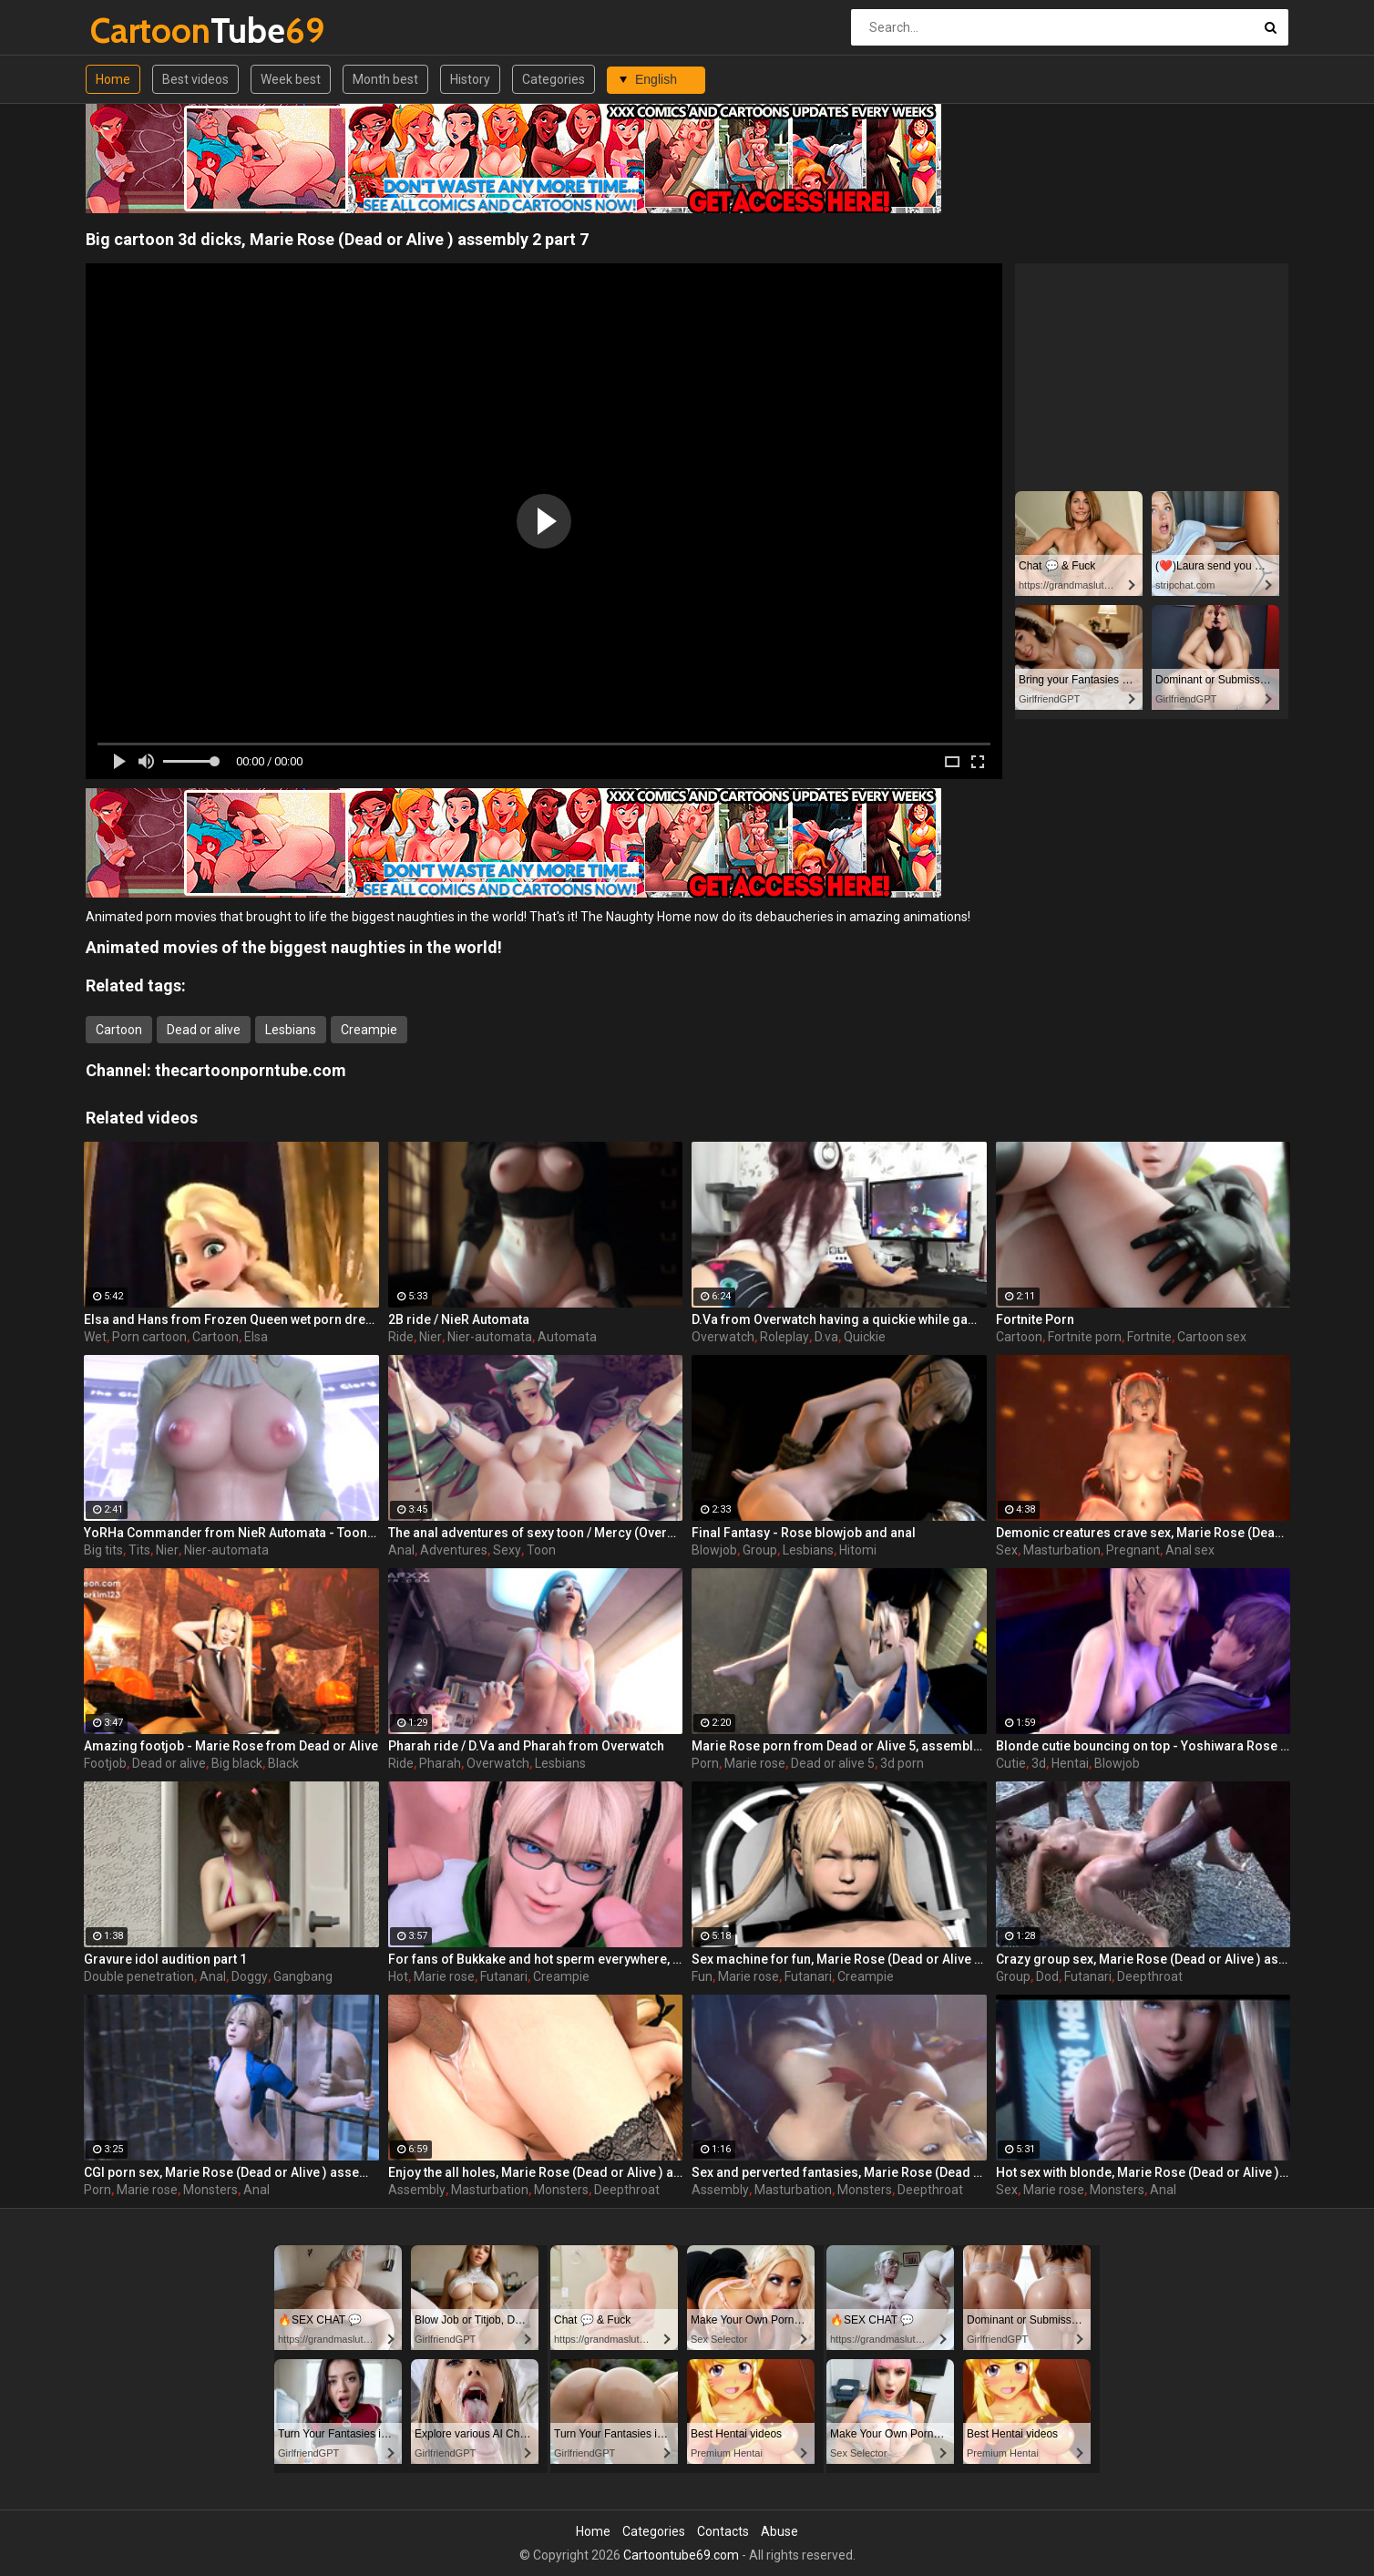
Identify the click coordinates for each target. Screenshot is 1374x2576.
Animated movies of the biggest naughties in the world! (294, 947)
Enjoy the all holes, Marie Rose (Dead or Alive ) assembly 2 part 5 (535, 2172)
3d (1038, 1763)
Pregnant (1133, 1550)
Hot (398, 1976)
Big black (236, 1763)
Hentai (1070, 1763)
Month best (385, 79)
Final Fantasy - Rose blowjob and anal (804, 1532)
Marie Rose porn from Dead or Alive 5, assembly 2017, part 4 (839, 1746)
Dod (1047, 1976)
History (470, 79)
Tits (139, 1550)
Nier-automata (489, 1336)
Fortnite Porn (1035, 1319)
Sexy (507, 1550)
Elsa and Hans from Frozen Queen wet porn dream (231, 1319)
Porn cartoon (149, 1336)
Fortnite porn (1085, 1336)
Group (760, 1550)
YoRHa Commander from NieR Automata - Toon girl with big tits (231, 1532)
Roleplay (784, 1336)
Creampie (369, 1029)
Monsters (210, 2189)
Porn (705, 1763)
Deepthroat (1150, 1976)
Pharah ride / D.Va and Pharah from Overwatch (526, 1746)
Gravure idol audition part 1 (165, 1959)
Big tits (103, 1550)
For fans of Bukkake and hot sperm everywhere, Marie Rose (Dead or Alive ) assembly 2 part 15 (535, 1959)
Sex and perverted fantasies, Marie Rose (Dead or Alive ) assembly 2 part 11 (839, 2172)
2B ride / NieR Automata (458, 1319)
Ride (401, 1336)
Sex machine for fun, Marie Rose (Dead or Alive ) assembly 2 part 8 (839, 1959)
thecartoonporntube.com (250, 1070)
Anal (401, 1550)
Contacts (723, 2531)
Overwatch (723, 1336)
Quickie (865, 1336)
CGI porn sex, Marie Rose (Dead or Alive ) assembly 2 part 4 (231, 2172)
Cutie (1011, 1763)
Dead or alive (204, 1029)
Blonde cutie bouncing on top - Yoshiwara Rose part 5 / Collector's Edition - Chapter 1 (1143, 1746)
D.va (826, 1336)
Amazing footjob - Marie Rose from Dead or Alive (231, 1746)
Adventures (453, 1550)
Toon (541, 1550)
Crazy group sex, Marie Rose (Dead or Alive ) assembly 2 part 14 (1143, 1959)
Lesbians (290, 1029)
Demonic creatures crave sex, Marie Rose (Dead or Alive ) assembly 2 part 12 (1143, 1532)
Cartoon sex (1211, 1336)
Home (113, 79)
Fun (702, 1976)
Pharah (440, 1763)
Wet (95, 1336)
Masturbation (1062, 1550)
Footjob (105, 1763)
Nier (430, 1336)
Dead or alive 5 (833, 1763)
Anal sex (1190, 1550)
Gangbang (303, 1976)
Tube (138, 30)
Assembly (417, 2189)
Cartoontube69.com (681, 2555)
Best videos (195, 79)
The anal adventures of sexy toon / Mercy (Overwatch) (535, 1532)
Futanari (504, 1976)
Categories (553, 79)
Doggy (249, 1976)
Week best (291, 79)
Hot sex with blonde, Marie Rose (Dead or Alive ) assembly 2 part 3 (1143, 2172)
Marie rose (754, 1763)
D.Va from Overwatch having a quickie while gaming (839, 1319)
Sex (1007, 1550)
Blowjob (714, 1550)
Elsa (256, 1336)
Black (283, 1763)
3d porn (902, 1763)
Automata (567, 1336)
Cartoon (119, 1029)
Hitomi (858, 1550)
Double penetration (139, 1976)
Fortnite (1149, 1336)
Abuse (779, 2531)
